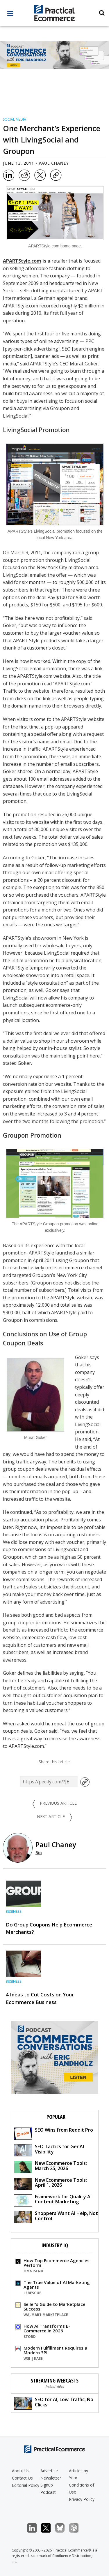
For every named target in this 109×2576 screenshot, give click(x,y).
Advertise (49, 2470)
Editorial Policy (25, 2485)
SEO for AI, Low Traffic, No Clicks (53, 2402)
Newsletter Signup (50, 2481)
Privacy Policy (81, 2499)
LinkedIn (35, 2528)
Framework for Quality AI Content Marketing (53, 2200)
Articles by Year (78, 2474)
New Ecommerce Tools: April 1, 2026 (50, 2183)
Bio (38, 1852)
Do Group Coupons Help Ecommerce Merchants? (49, 1928)
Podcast (48, 2492)
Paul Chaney (54, 163)
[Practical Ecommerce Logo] (54, 13)
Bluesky (63, 2528)
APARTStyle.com (22, 261)
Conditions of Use (81, 2488)
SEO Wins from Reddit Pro (53, 2133)
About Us (20, 2470)
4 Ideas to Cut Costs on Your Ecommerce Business (40, 1998)
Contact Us (22, 2478)
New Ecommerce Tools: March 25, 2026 (50, 2166)
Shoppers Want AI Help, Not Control (56, 2216)
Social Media (14, 119)
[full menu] (10, 15)
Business (14, 1911)
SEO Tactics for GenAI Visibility (49, 2149)
